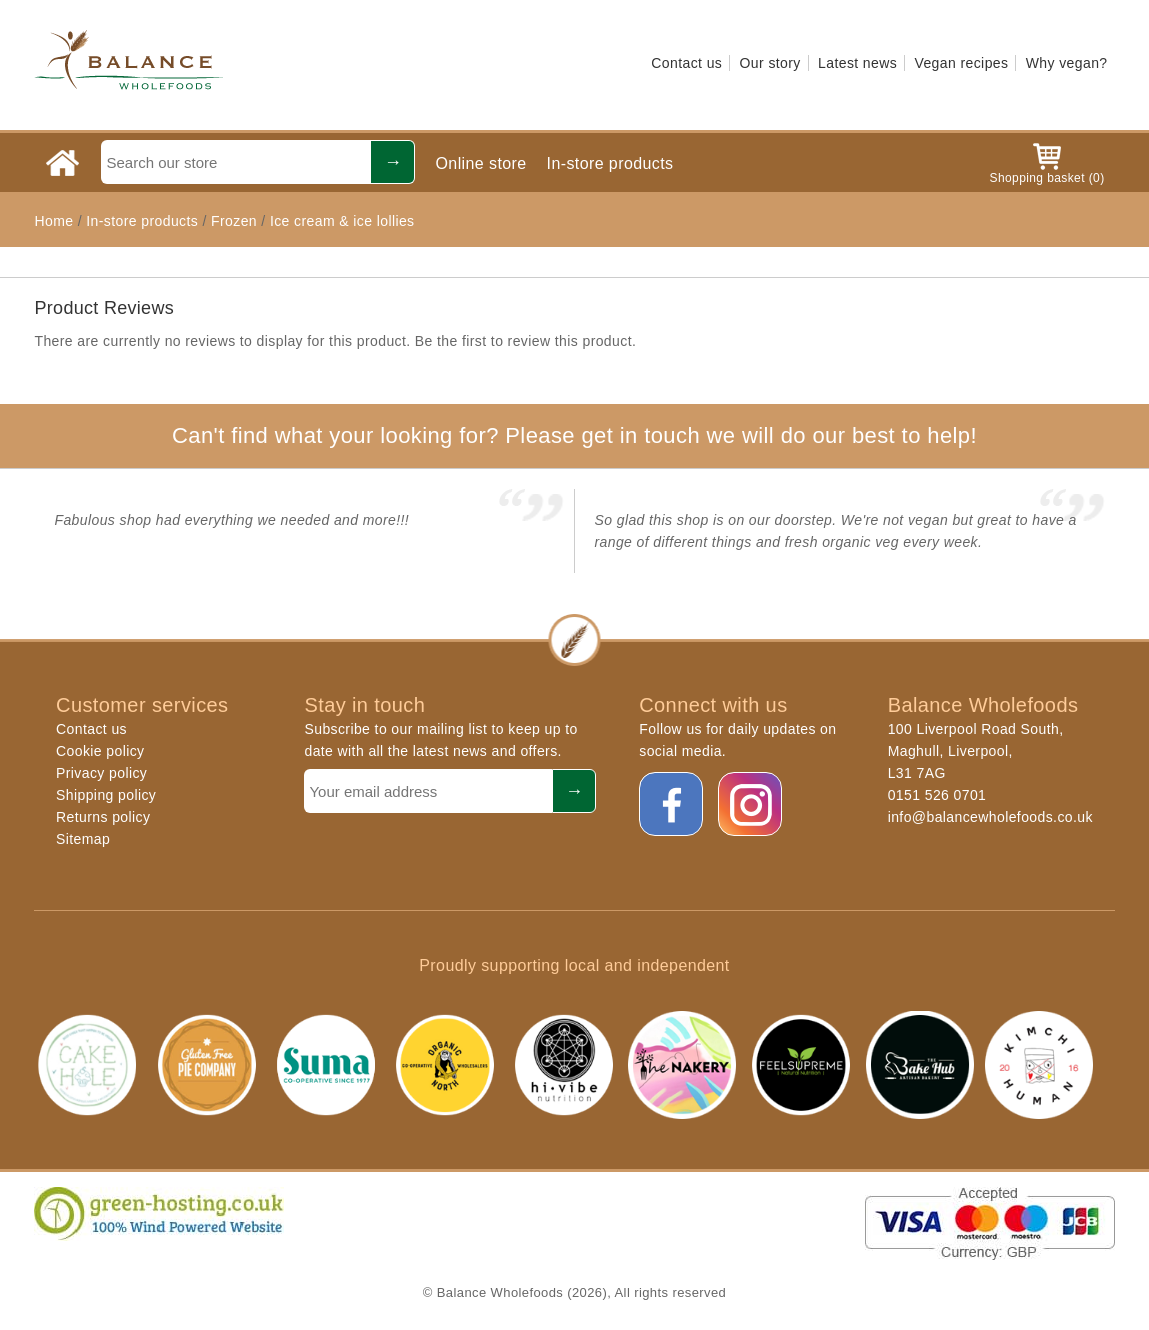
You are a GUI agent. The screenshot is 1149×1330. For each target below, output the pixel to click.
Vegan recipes (961, 63)
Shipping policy (106, 795)
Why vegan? (1067, 63)
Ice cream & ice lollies (342, 221)
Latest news (857, 63)
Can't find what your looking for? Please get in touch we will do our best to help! (574, 435)
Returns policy (103, 817)
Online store (480, 163)
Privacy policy (101, 773)
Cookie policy (100, 751)
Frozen (234, 221)
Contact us (686, 63)
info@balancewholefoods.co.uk (990, 817)
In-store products (610, 163)
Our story (770, 63)
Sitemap (83, 839)
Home (53, 221)
